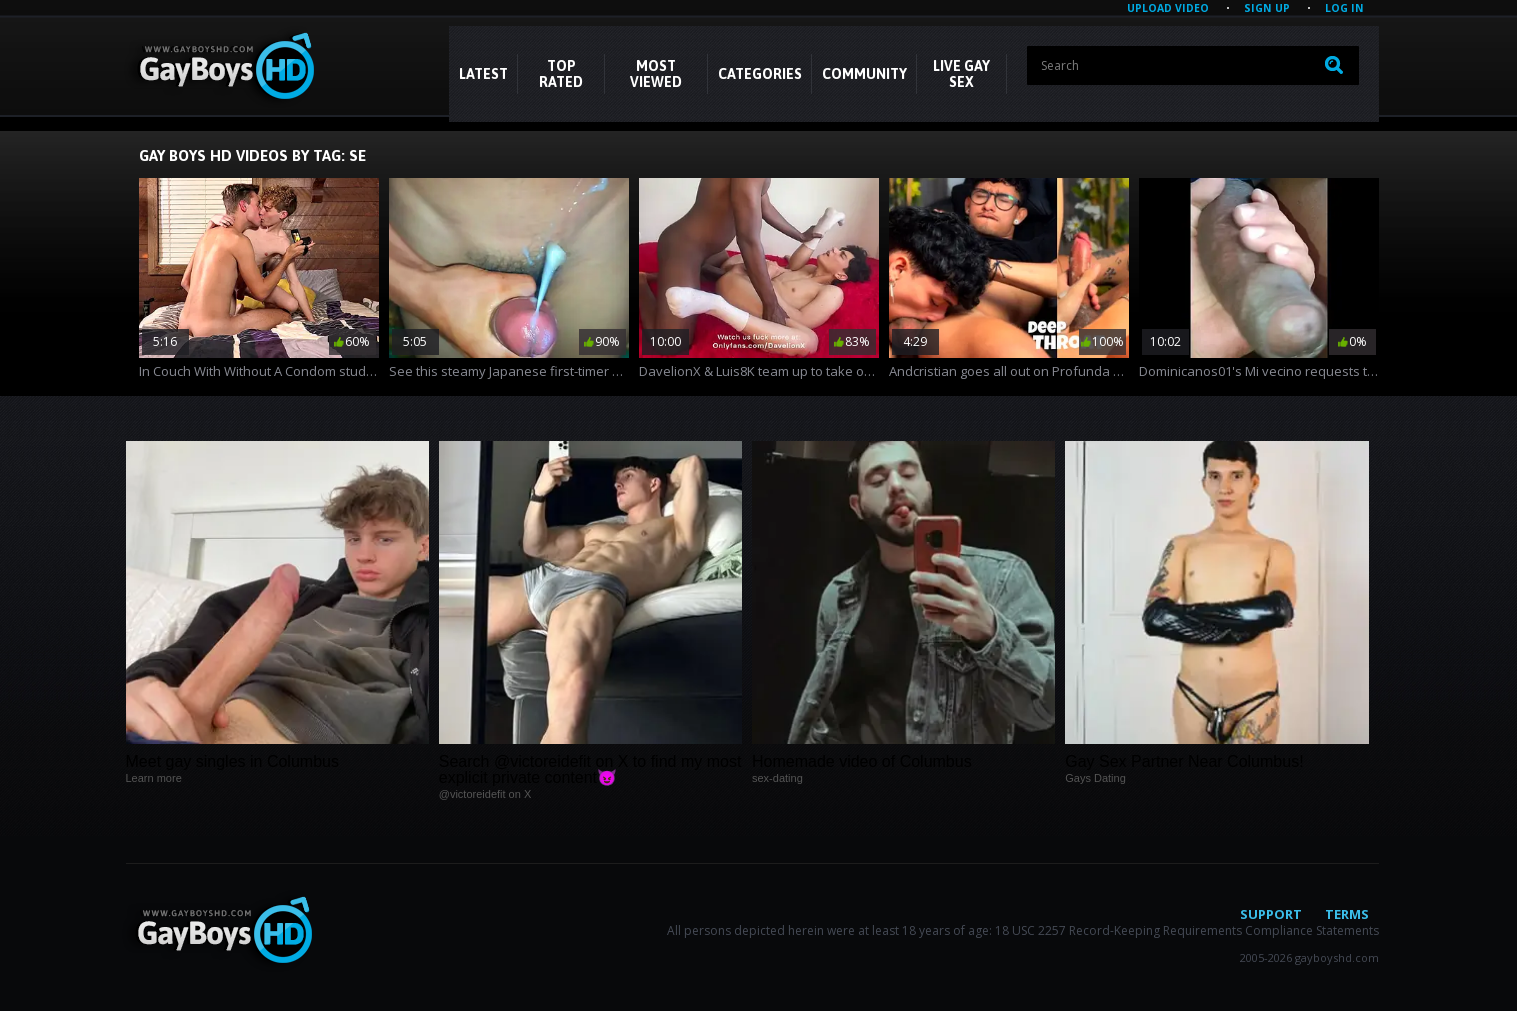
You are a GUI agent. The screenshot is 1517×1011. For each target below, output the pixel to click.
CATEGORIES (760, 74)
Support (1271, 914)
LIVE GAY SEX (961, 74)
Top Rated (561, 74)
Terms (1347, 914)
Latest (483, 74)
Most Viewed (656, 74)
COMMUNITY (864, 74)
